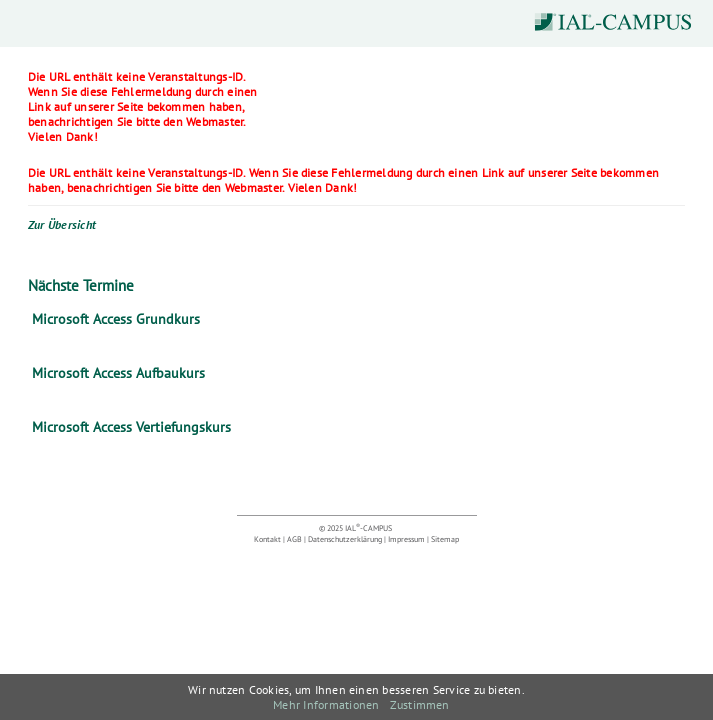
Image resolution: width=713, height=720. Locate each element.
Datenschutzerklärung (345, 539)
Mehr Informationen (326, 704)
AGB (294, 539)
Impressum (406, 539)
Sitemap (445, 539)
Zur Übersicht (62, 224)
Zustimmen (420, 704)
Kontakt (267, 539)
